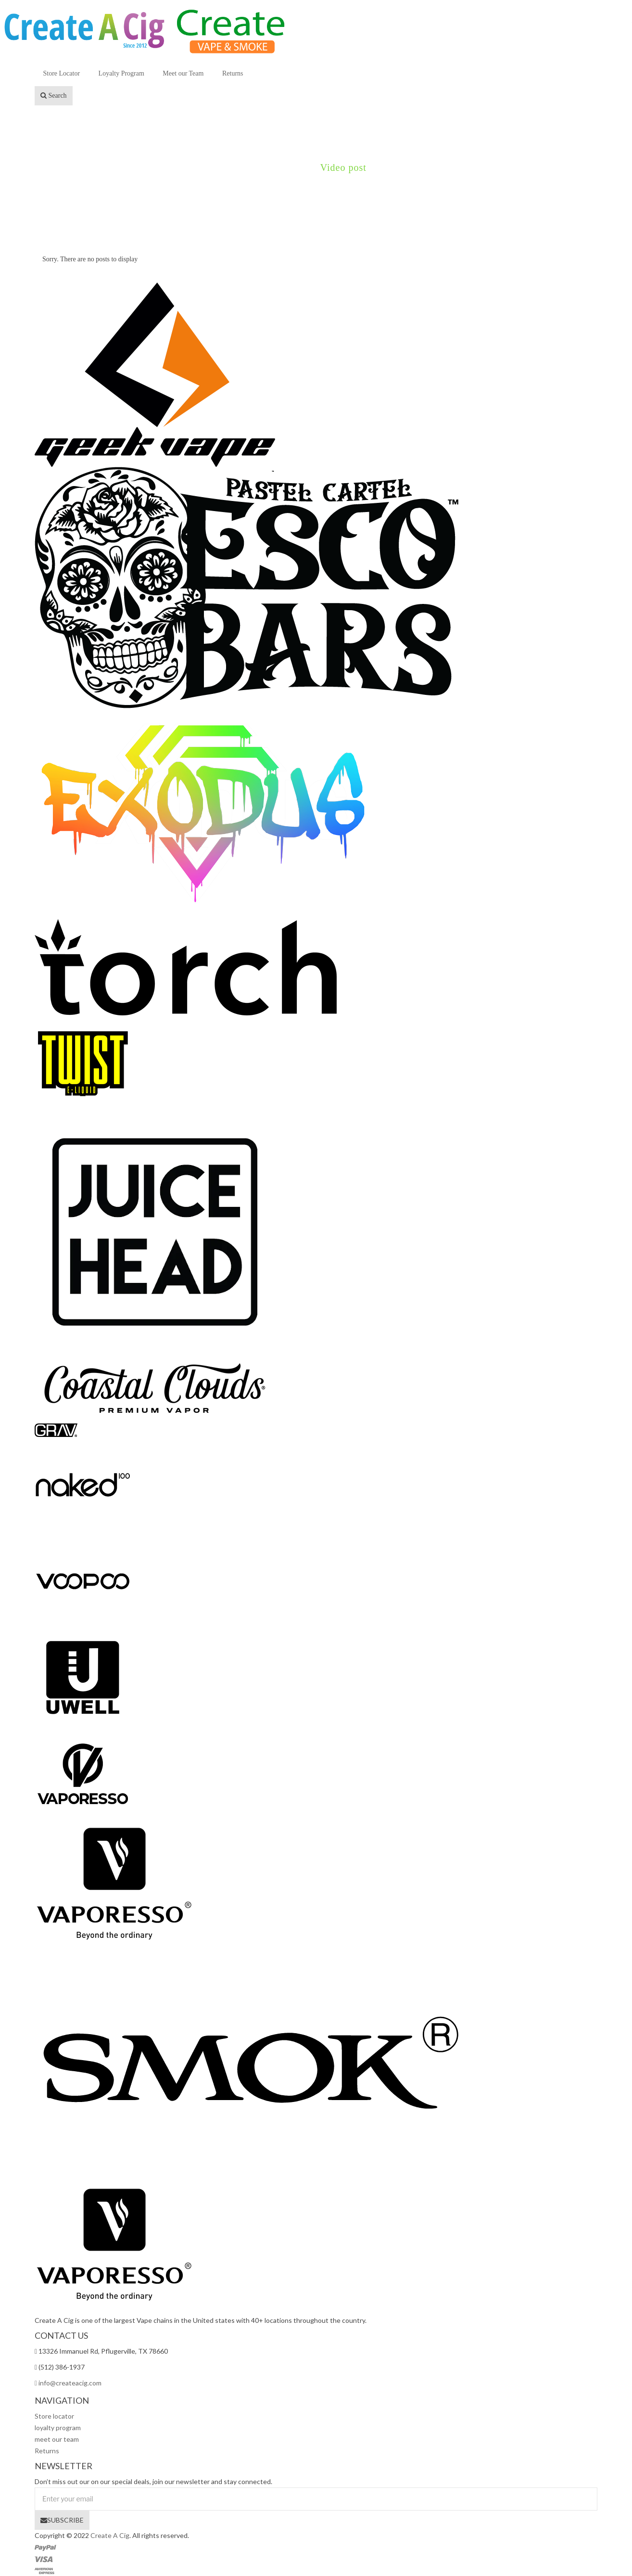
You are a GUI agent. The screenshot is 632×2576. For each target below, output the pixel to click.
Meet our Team (183, 73)
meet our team (57, 2439)
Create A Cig (109, 2535)
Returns (232, 73)
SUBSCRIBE (62, 2520)
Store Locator (61, 73)
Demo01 (283, 167)
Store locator (54, 2416)
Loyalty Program (121, 73)
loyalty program (58, 2427)
